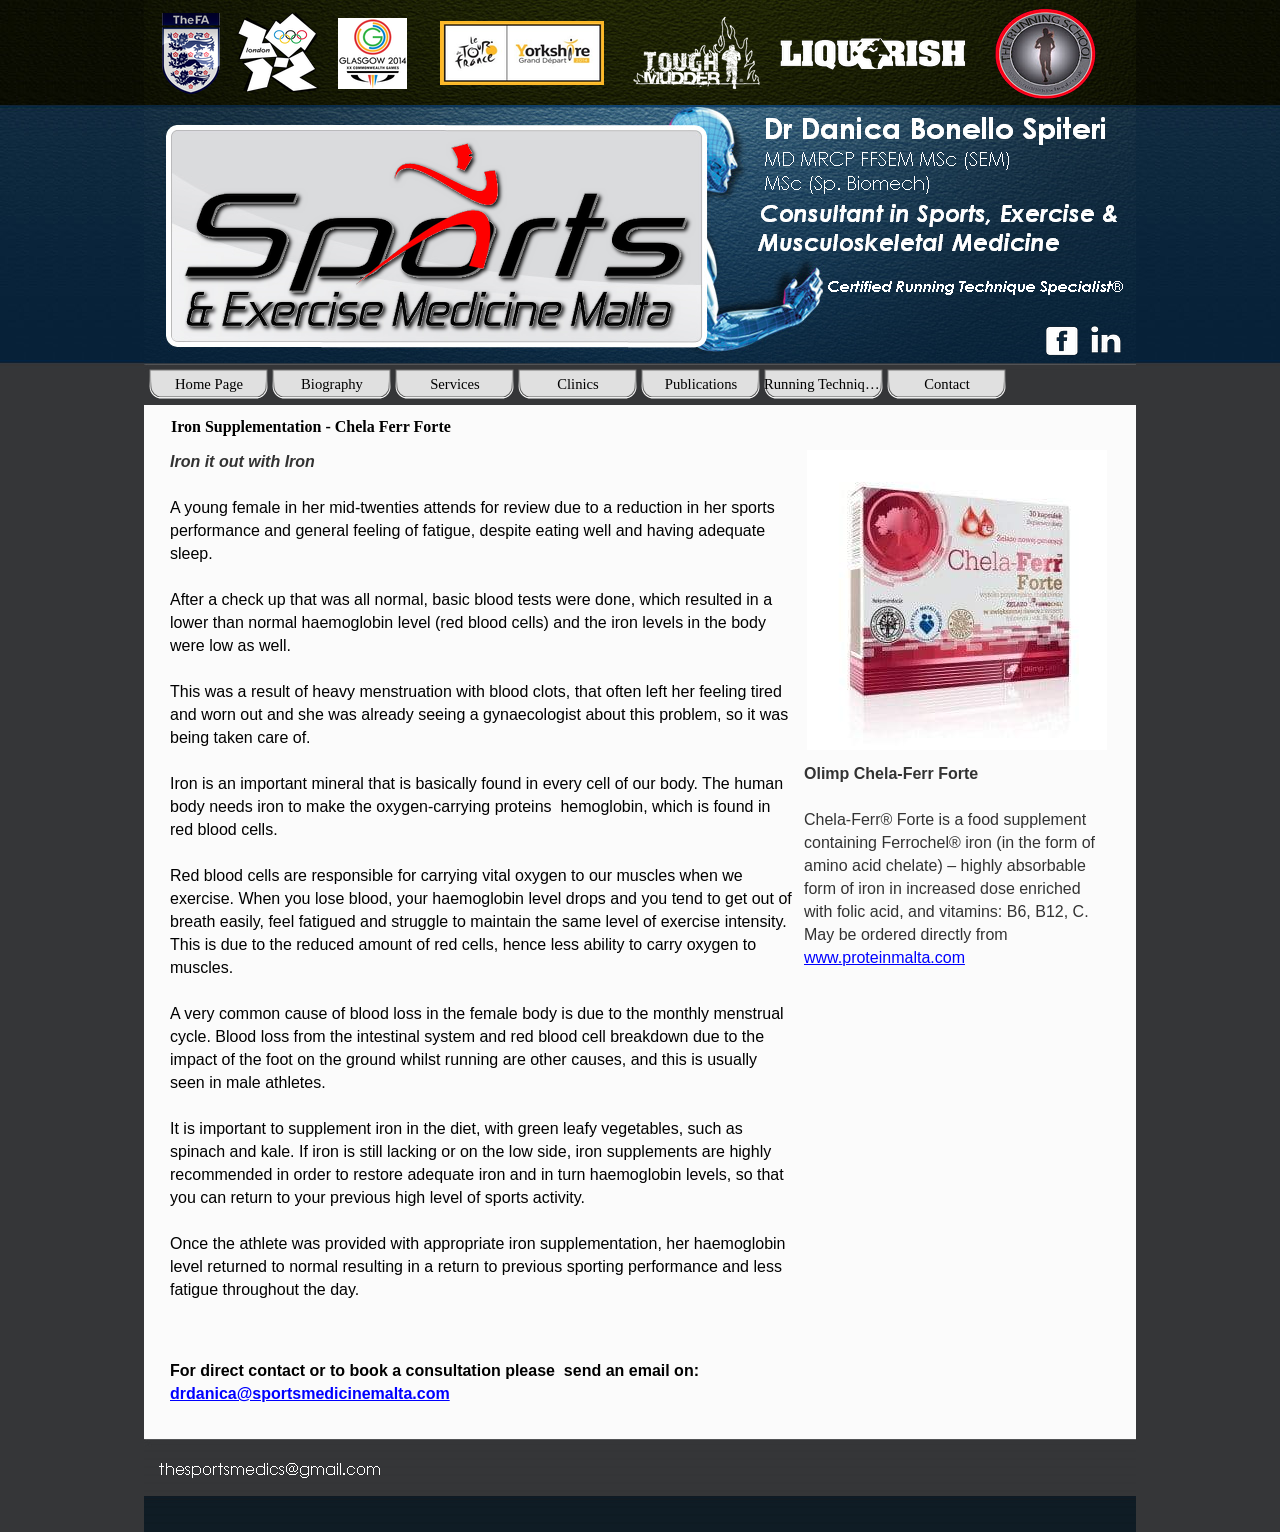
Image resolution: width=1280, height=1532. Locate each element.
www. (884, 957)
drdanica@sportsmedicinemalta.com (310, 1393)
